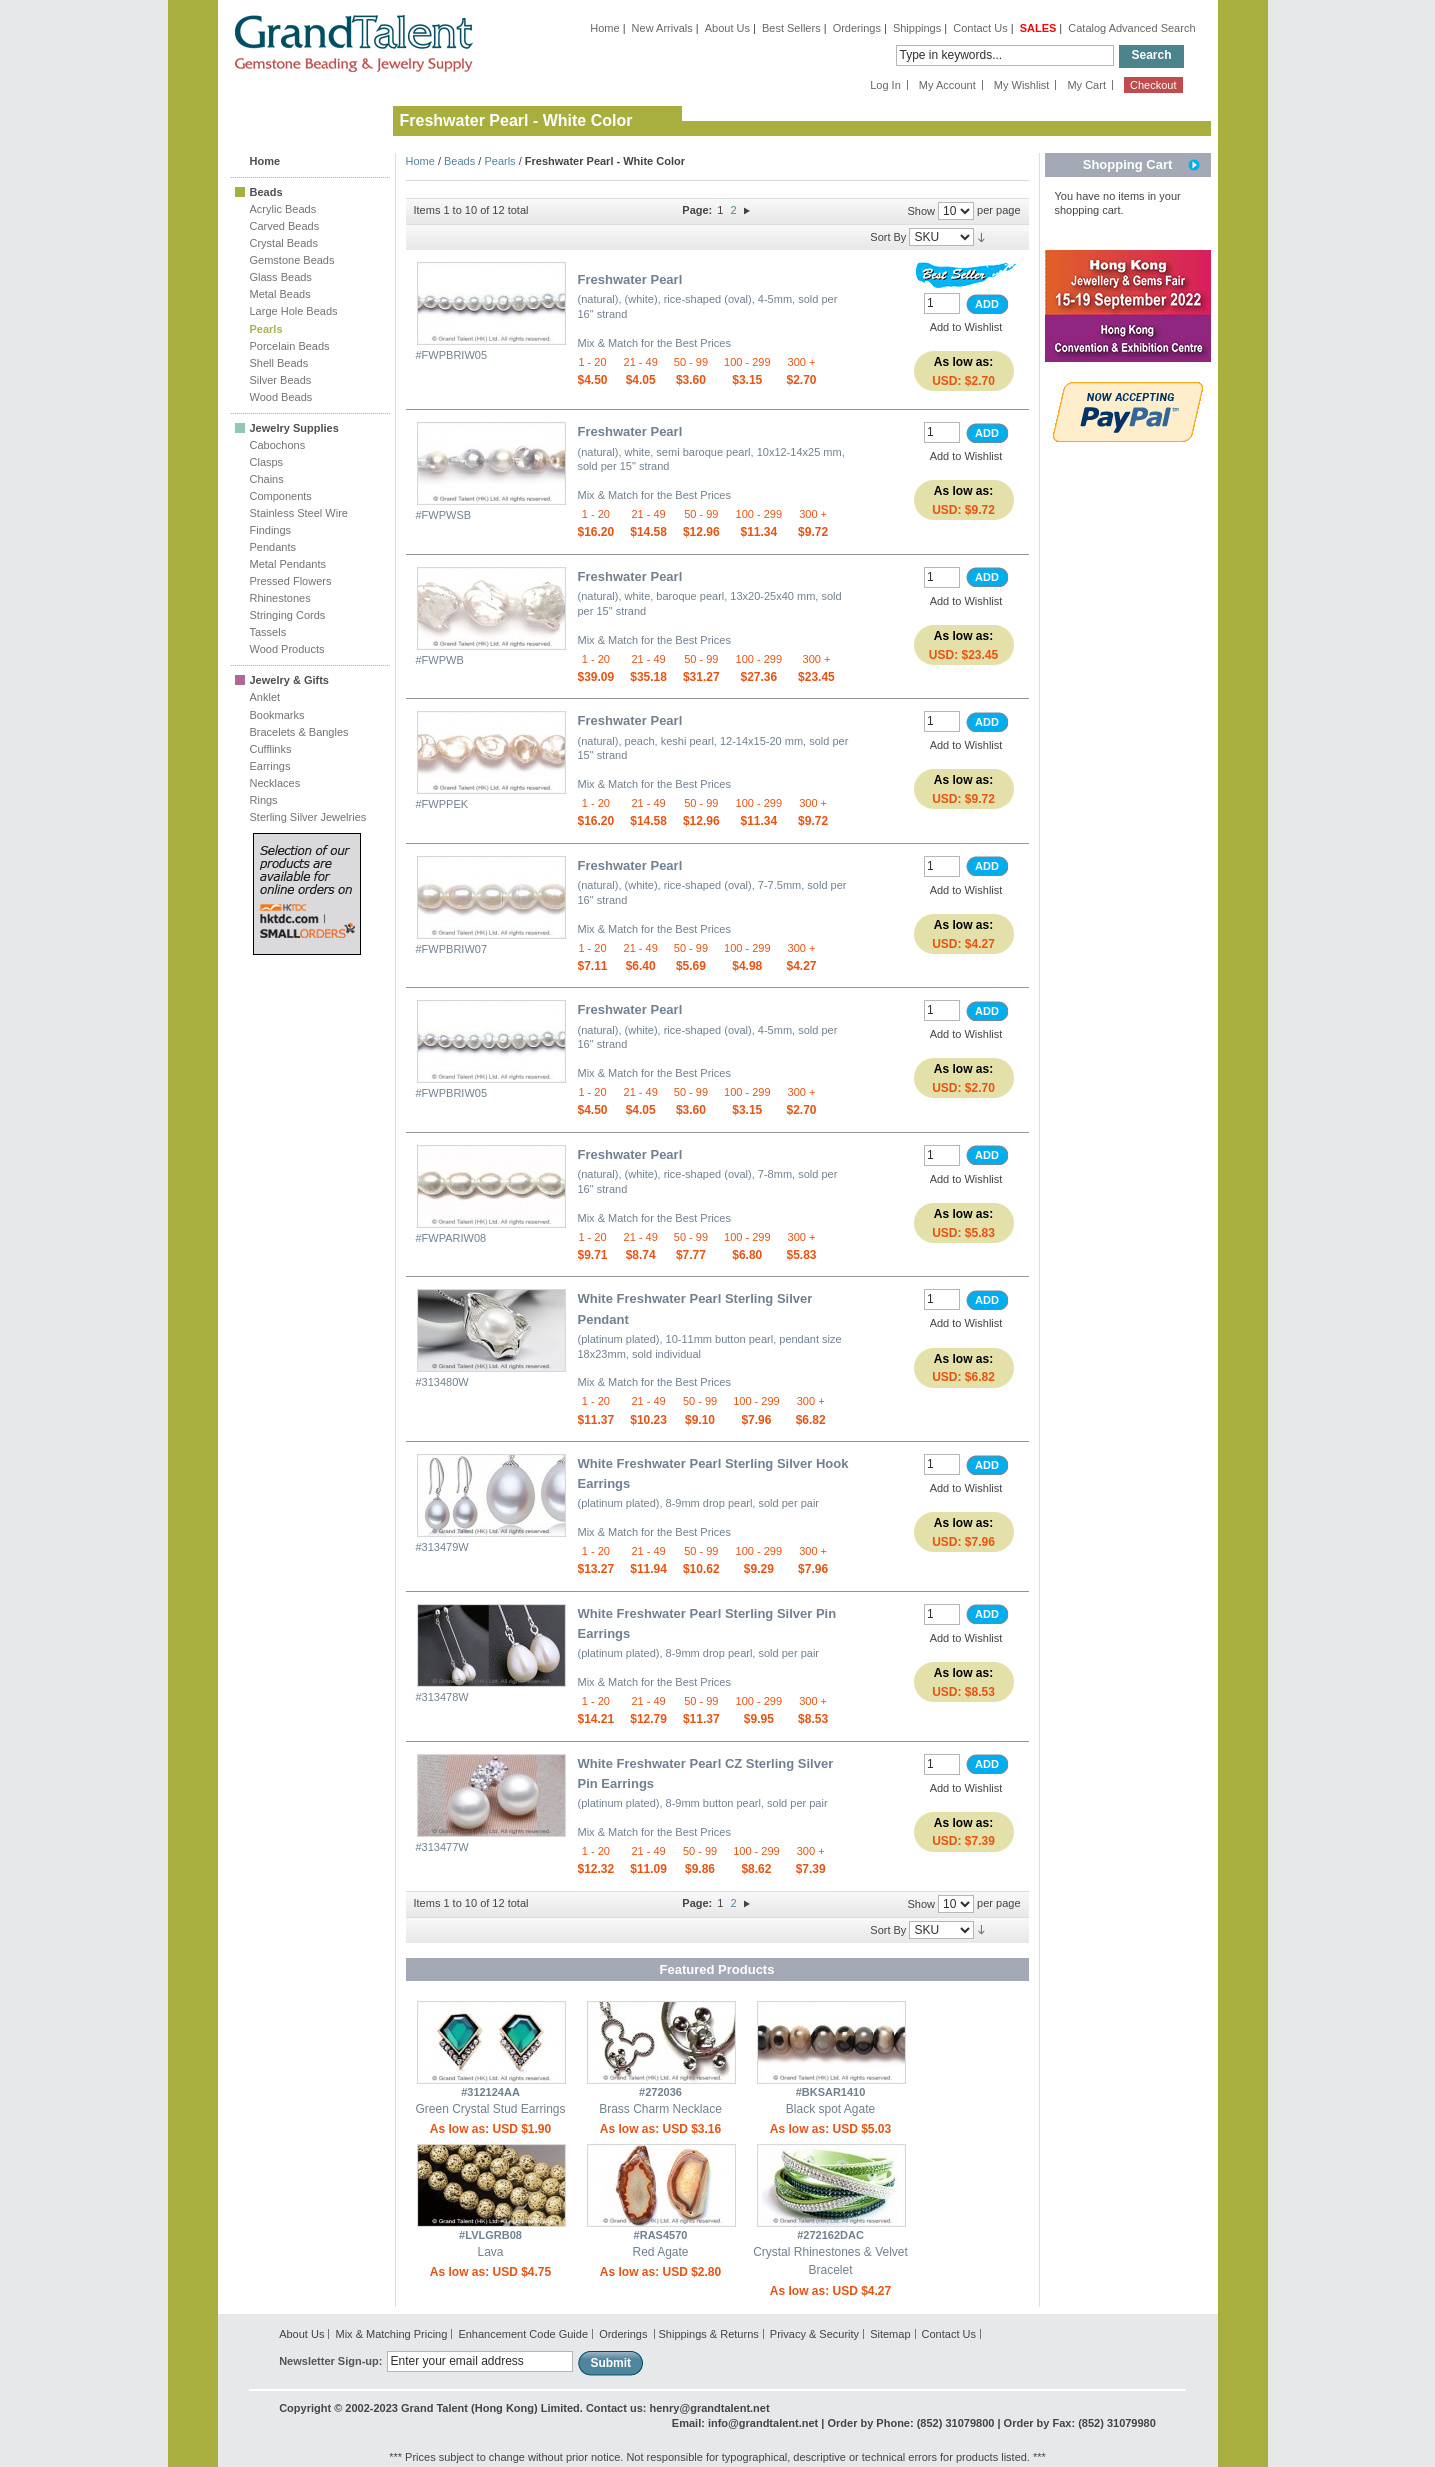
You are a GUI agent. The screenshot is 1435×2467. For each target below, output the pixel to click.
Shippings (917, 28)
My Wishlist (1022, 85)
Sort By (888, 237)
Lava (490, 2252)
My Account (947, 85)
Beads (459, 161)
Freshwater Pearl (630, 279)
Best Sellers (791, 28)
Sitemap (890, 2334)
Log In (885, 85)
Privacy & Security (814, 2334)
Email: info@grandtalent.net (745, 2423)
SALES (1038, 28)
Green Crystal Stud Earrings (490, 2109)
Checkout (1153, 85)
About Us (727, 28)
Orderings (857, 28)
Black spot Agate (830, 2109)
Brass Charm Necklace (660, 2109)
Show (921, 211)
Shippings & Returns (708, 2334)
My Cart (1086, 85)
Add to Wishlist (966, 327)
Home (604, 28)
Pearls (499, 161)
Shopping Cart (1128, 164)
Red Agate (660, 2252)
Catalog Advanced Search (1131, 28)
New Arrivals (662, 28)
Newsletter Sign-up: (330, 2361)
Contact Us (980, 28)
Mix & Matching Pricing (391, 2334)
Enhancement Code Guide (523, 2334)
